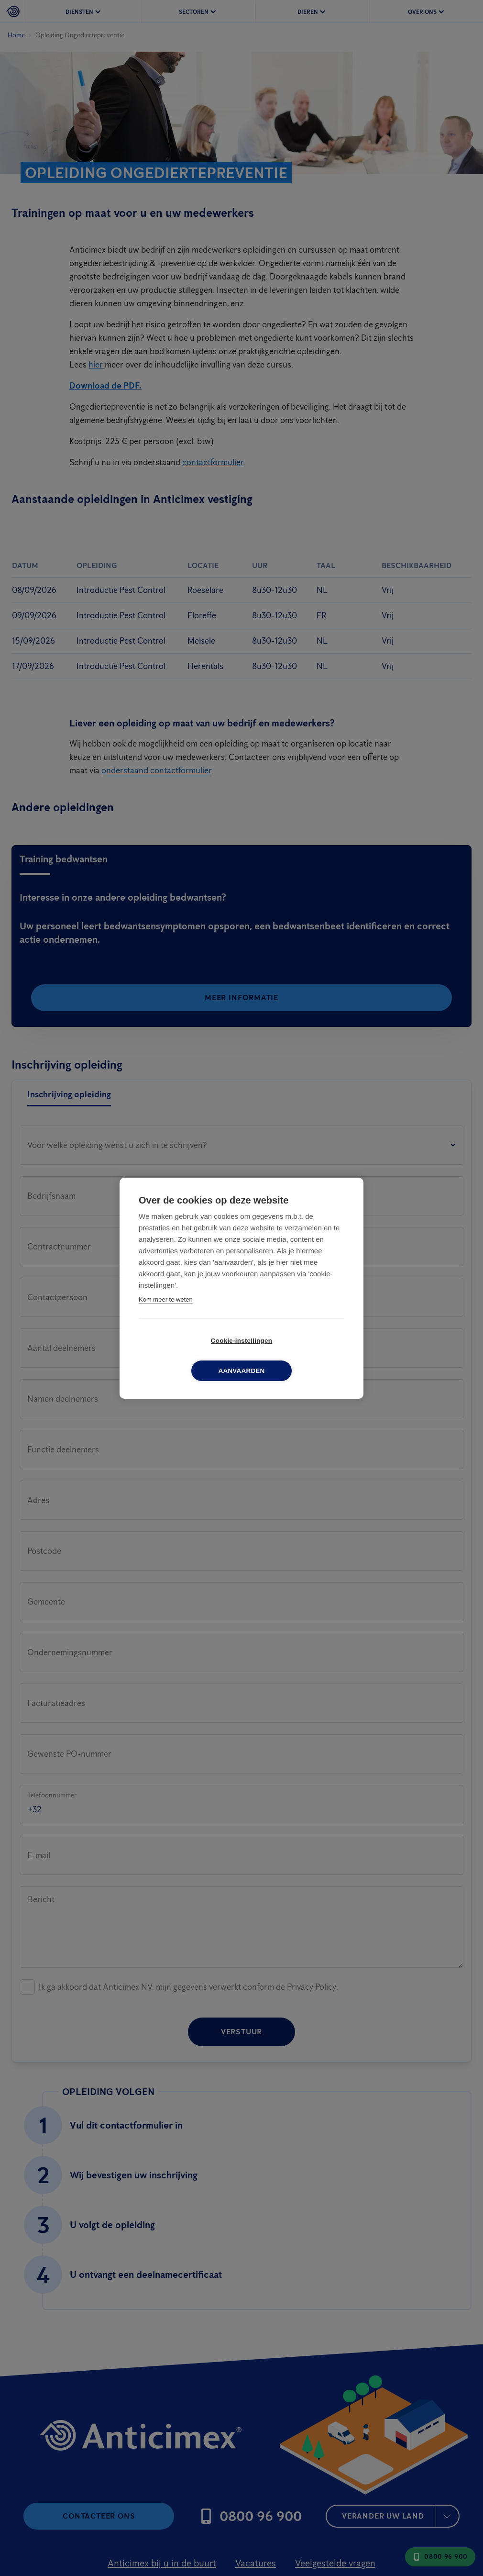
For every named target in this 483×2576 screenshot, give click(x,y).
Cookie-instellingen (186, 1355)
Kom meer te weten (166, 1314)
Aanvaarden (296, 1355)
